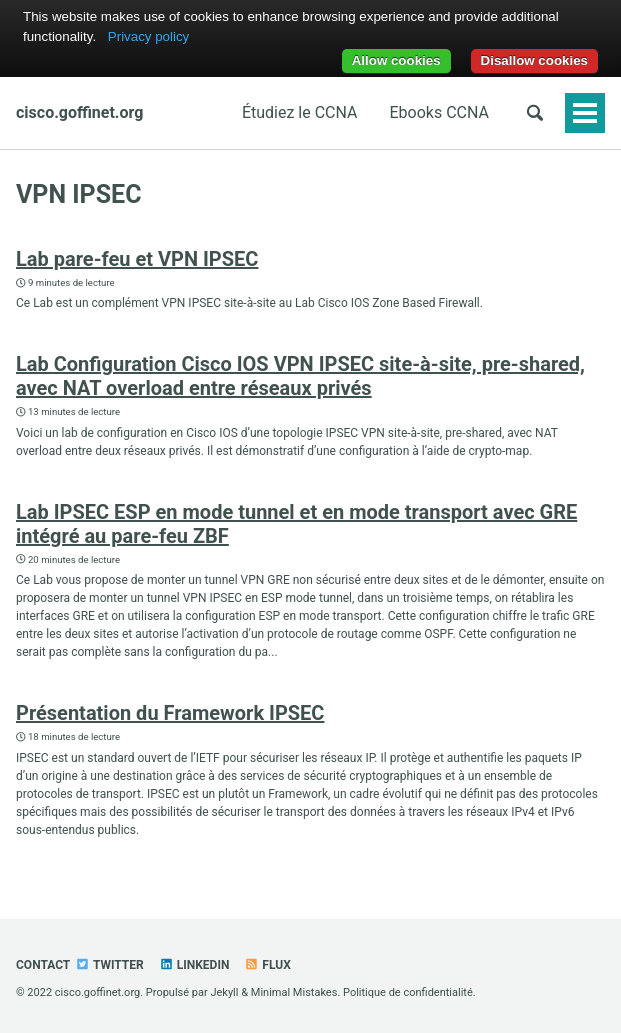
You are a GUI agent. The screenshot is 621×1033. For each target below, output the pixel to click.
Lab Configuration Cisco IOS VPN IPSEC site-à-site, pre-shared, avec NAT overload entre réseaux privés (300, 376)
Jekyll (224, 992)
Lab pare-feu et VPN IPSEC (137, 259)
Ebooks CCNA (439, 112)
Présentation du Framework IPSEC (170, 713)
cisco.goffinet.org (79, 112)
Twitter (109, 965)
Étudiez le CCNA (300, 112)
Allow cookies (396, 60)
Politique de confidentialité (408, 992)
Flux (267, 965)
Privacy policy (148, 36)
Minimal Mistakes (294, 992)
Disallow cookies (534, 60)
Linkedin (194, 965)
